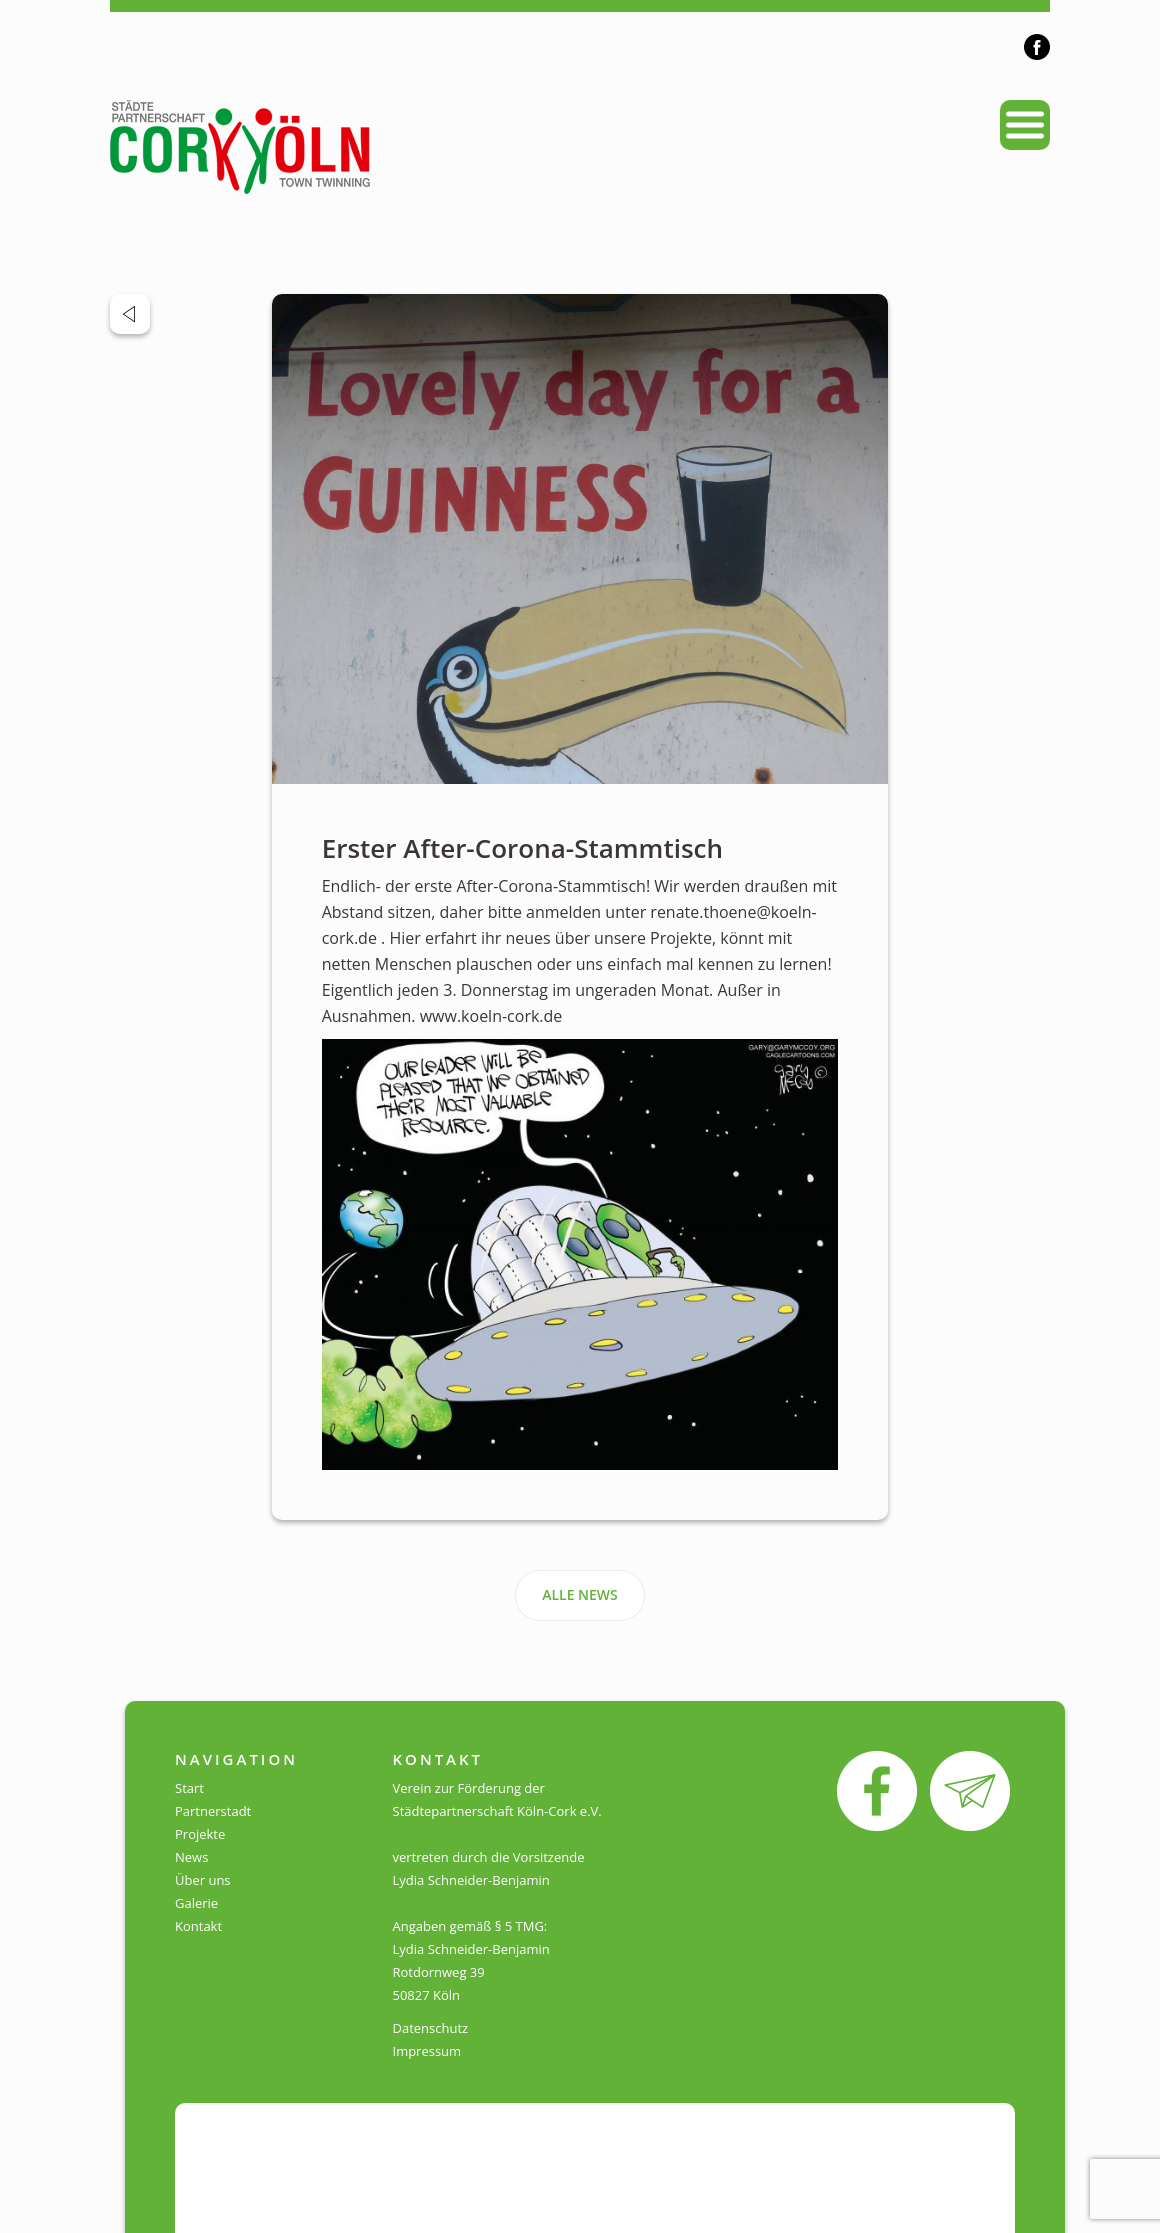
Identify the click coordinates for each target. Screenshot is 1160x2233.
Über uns (203, 1880)
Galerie (196, 1903)
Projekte (200, 1834)
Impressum (427, 2051)
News (191, 1857)
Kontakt (198, 1926)
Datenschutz (431, 2028)
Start (189, 1788)
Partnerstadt (213, 1811)
